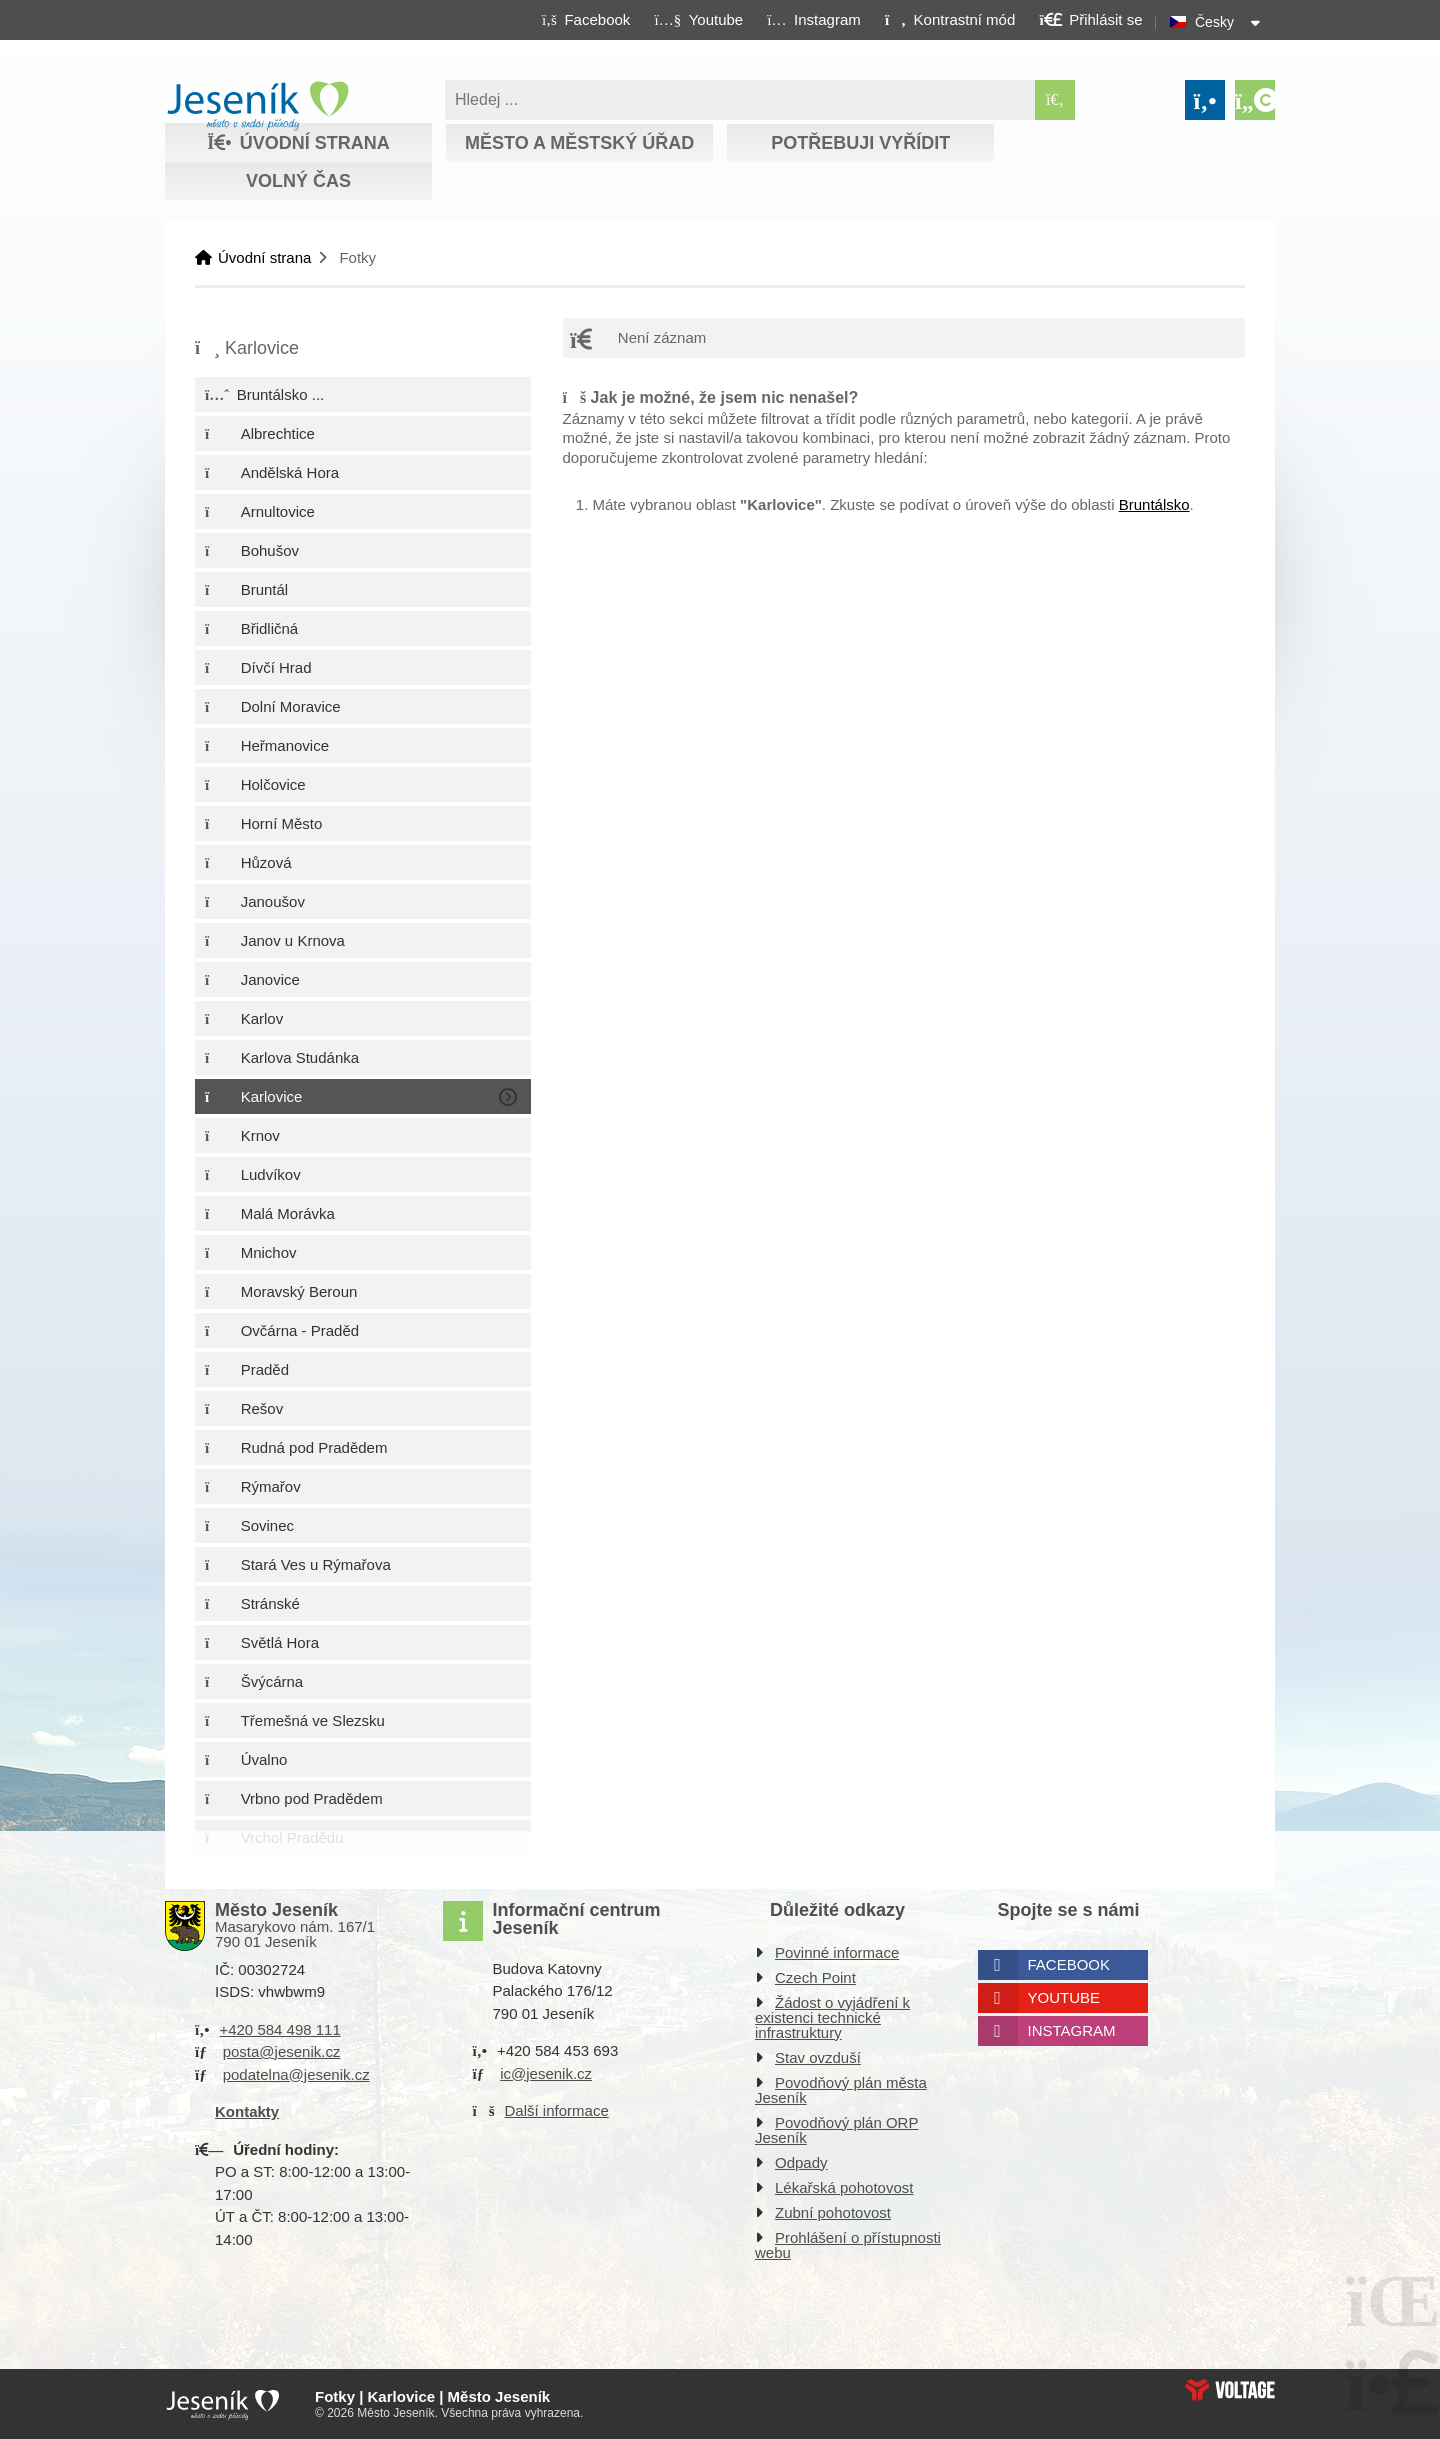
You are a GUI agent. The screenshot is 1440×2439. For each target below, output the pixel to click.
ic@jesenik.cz (546, 2073)
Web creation (1230, 2390)
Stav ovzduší (818, 2057)
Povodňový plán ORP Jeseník (836, 2130)
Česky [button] (1214, 22)
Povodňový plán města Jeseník (841, 2090)
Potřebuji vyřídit (860, 143)
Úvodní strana (257, 106)
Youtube (1064, 1997)
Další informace (557, 2110)
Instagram (1072, 2030)
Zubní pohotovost (833, 2212)
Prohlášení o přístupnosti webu (848, 2245)
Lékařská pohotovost (844, 2187)
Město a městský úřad (579, 143)
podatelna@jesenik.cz (296, 2074)
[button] (949, 19)
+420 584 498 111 (279, 2029)
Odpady (801, 2162)
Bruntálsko (1154, 504)
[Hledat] (1055, 100)
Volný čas (298, 181)
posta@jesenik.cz (282, 2051)
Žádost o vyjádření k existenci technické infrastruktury (832, 2017)
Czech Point (815, 1977)
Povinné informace (837, 1952)
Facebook (1069, 1964)
